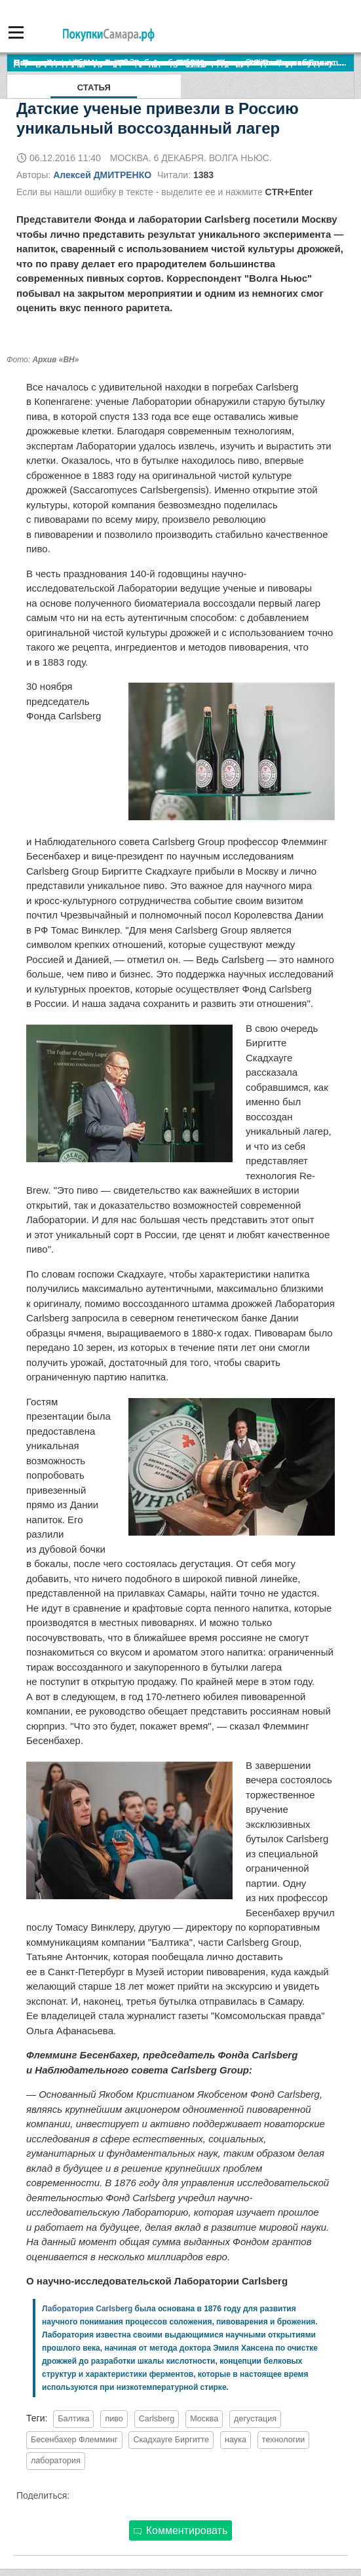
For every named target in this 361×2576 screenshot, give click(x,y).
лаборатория (56, 2460)
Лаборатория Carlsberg (87, 2308)
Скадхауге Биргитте (171, 2439)
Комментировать (181, 2530)
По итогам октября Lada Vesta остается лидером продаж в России (154, 62)
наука (235, 2439)
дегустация (255, 2418)
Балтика (73, 2418)
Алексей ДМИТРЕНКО (102, 175)
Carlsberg (157, 2418)
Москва (204, 2418)
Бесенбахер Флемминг (74, 2439)
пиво (114, 2418)
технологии (283, 2439)
